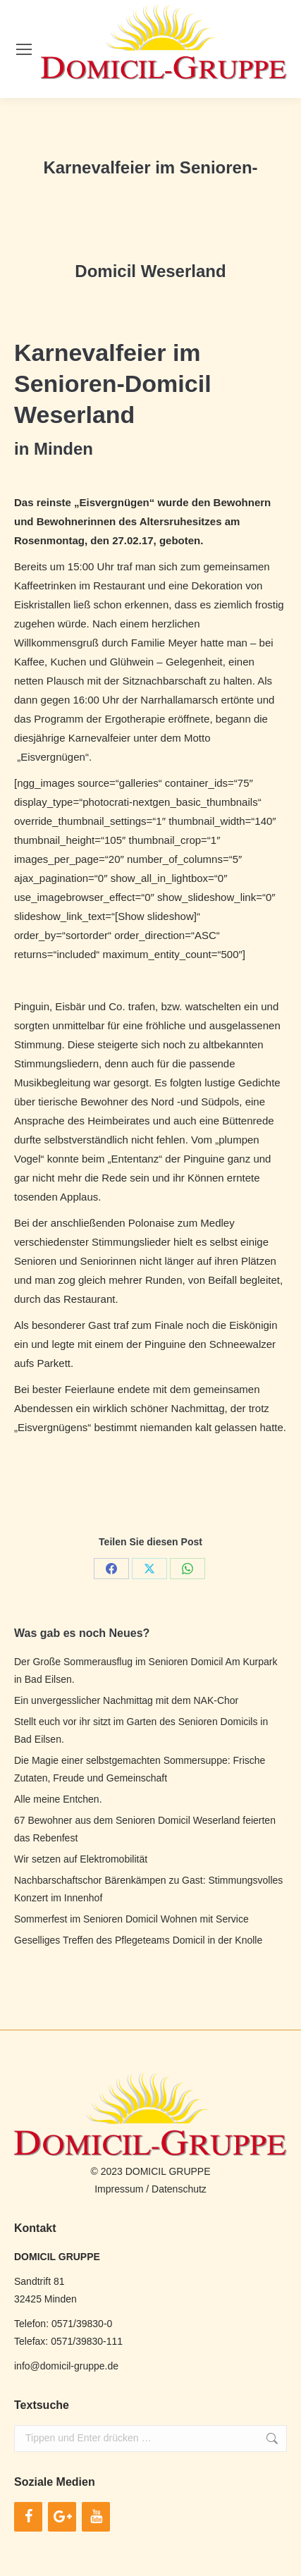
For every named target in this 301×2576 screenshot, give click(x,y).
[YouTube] (96, 2517)
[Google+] (62, 2517)
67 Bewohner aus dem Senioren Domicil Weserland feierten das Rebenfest (145, 1829)
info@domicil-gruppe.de (66, 2366)
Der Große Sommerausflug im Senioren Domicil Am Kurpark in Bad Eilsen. (145, 1670)
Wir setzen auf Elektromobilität (80, 1859)
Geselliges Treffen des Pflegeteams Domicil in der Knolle (138, 1940)
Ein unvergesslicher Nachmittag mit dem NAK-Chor (126, 1700)
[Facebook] (28, 2517)
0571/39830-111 (87, 2341)
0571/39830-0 (81, 2323)
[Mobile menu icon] (24, 49)
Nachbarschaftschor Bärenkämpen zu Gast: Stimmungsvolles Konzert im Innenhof (148, 1889)
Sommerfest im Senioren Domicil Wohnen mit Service (131, 1919)
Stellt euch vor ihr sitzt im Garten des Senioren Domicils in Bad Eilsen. (141, 1730)
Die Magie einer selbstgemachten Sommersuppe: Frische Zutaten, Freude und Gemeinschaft (139, 1769)
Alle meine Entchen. (58, 1799)
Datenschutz (179, 2189)
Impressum (118, 2189)
